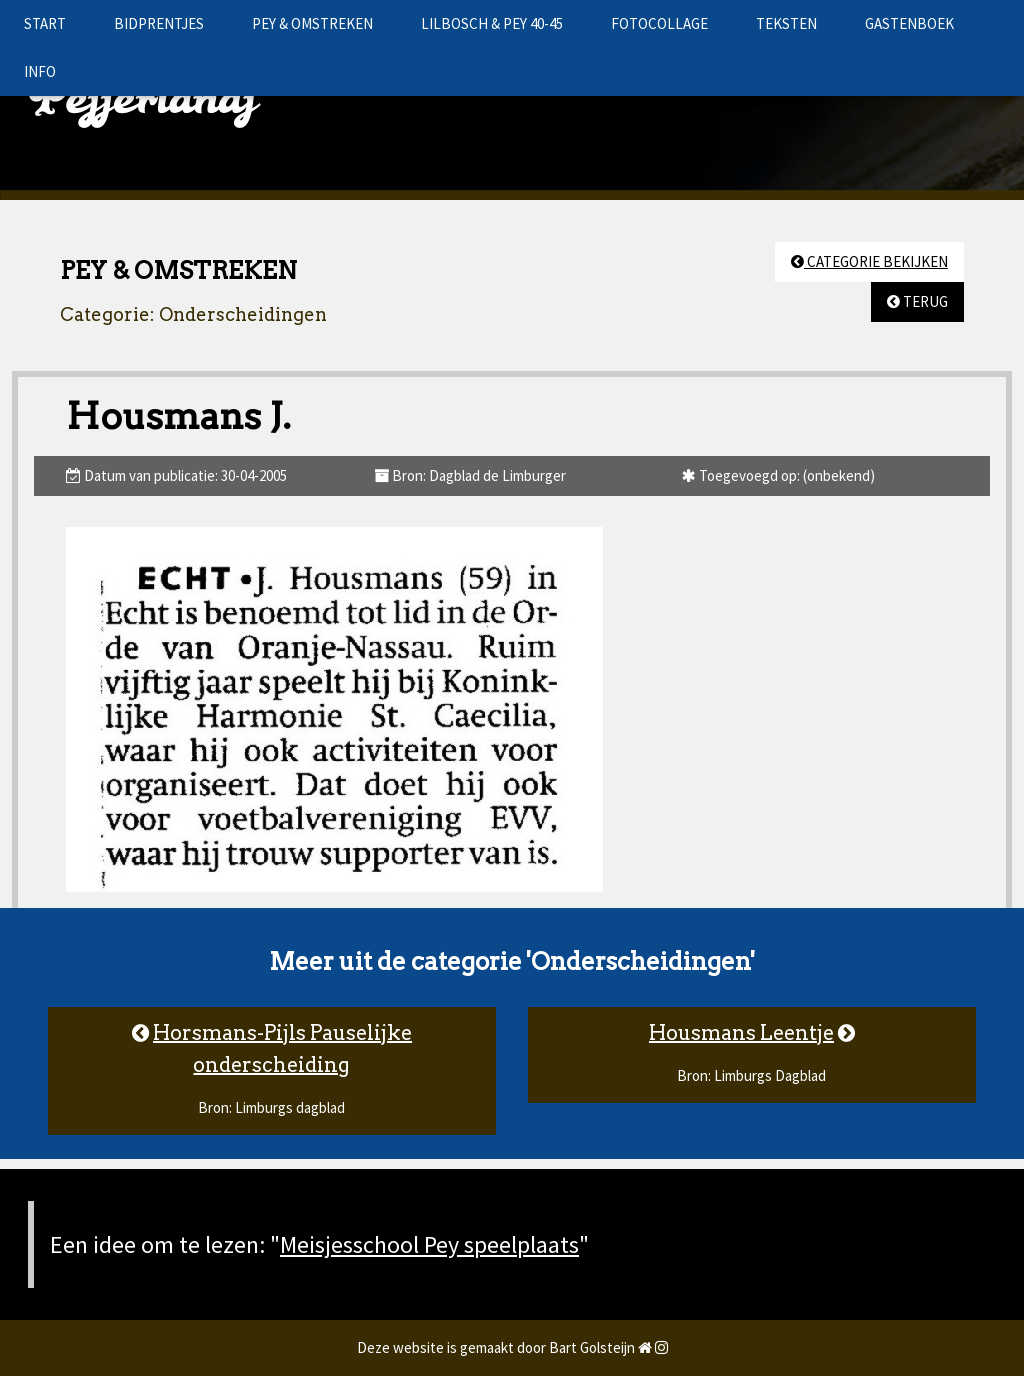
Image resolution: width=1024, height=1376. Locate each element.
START (45, 23)
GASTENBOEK (909, 23)
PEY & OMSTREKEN (312, 23)
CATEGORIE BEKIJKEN (869, 261)
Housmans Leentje (741, 1033)
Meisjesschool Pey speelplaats (429, 1244)
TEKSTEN (786, 23)
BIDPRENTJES (159, 23)
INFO (40, 71)
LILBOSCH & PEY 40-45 (492, 23)
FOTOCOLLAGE (659, 23)
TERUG (917, 301)
